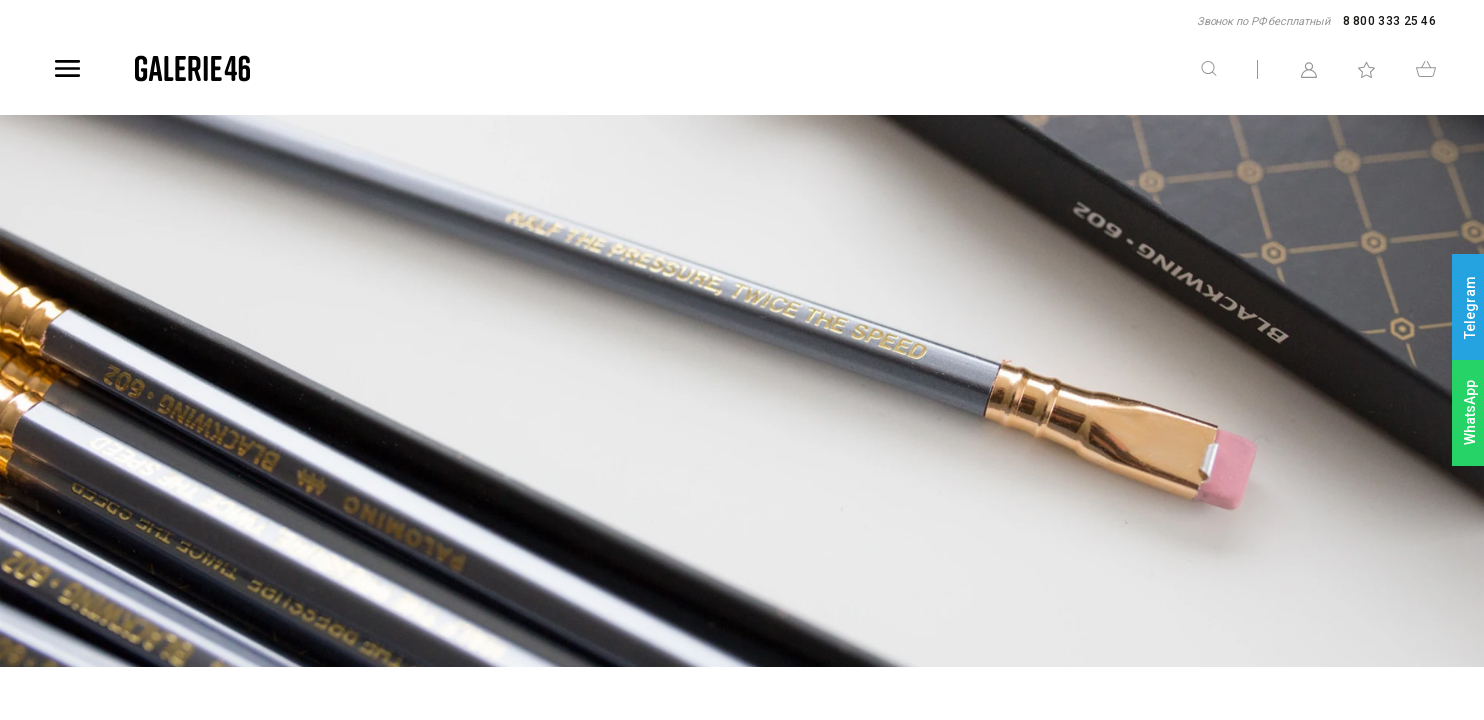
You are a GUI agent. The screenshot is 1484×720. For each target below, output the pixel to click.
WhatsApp (1470, 412)
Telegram (1470, 307)
